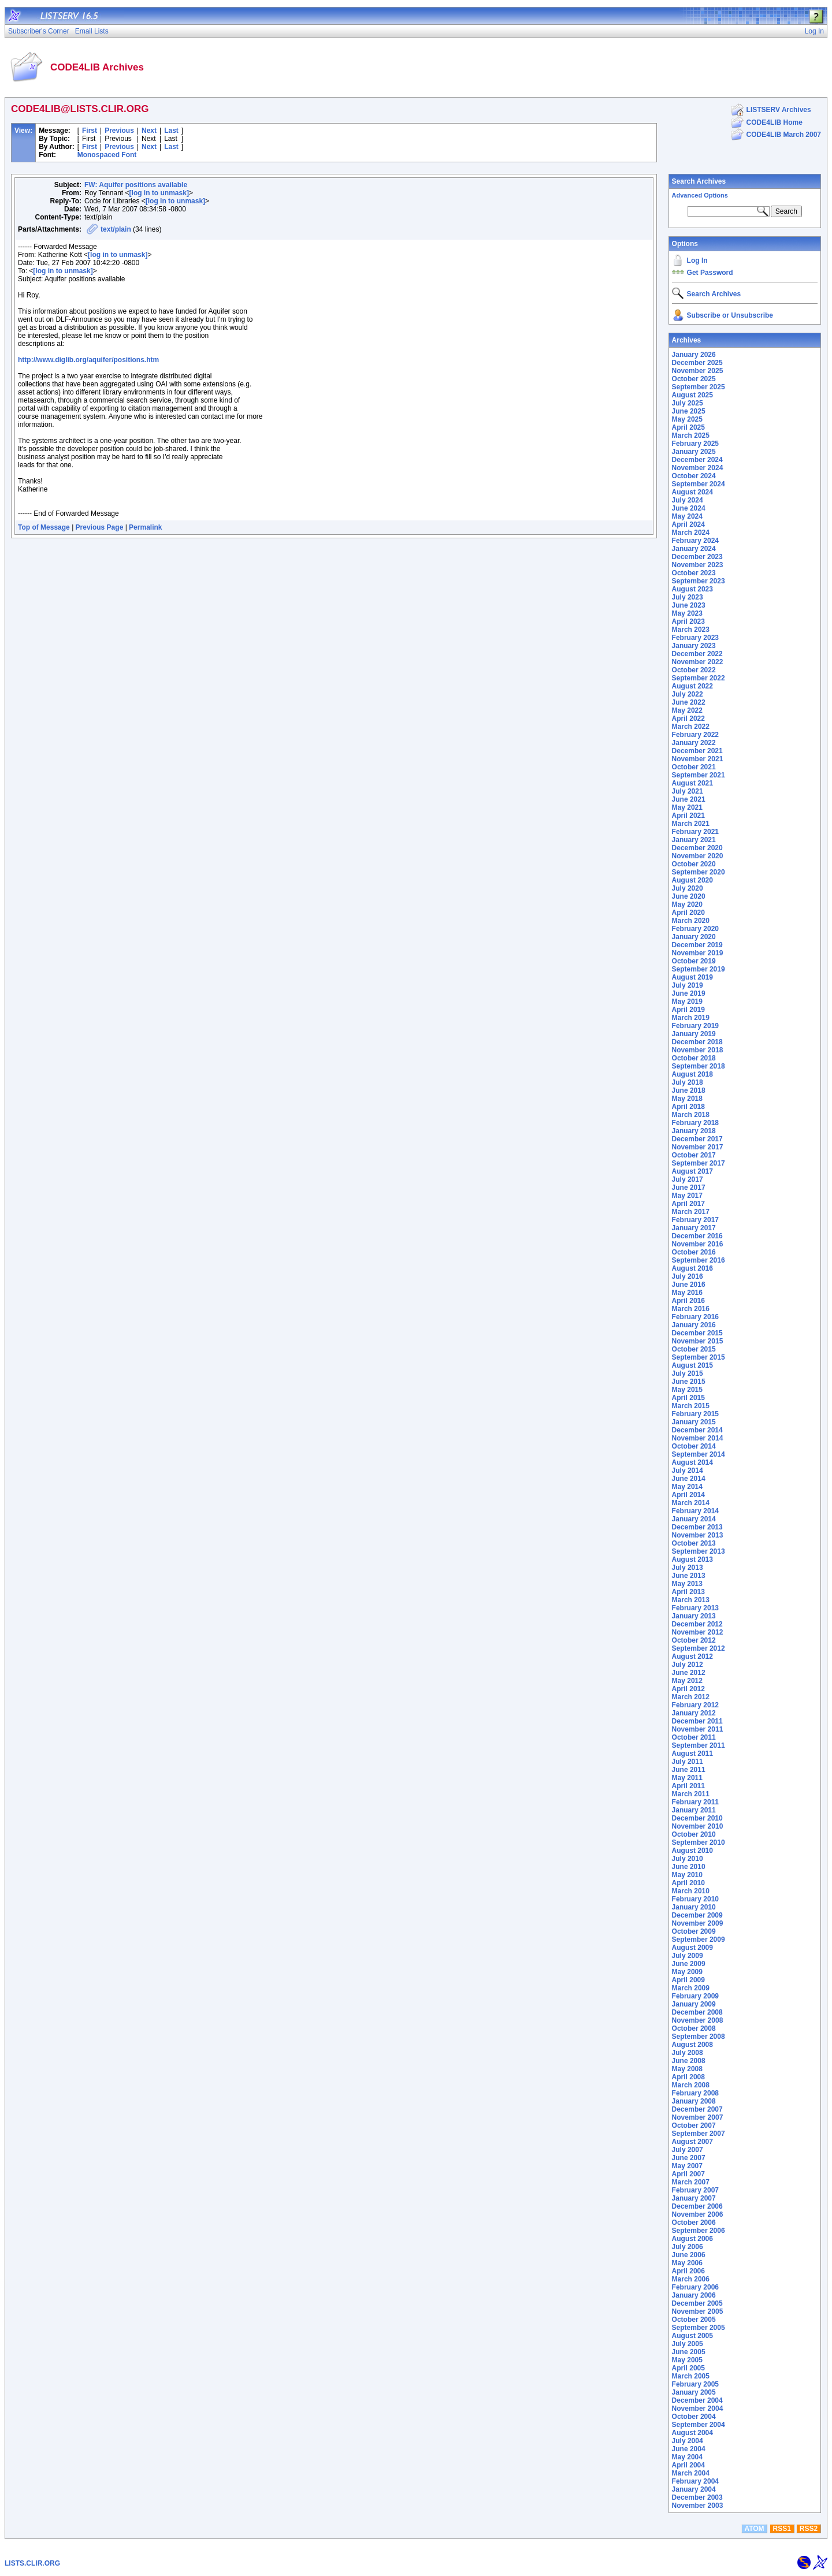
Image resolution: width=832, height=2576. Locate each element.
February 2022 (695, 735)
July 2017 (687, 1179)
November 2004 (697, 2408)
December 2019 (697, 945)
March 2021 (691, 824)
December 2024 (697, 460)
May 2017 (687, 1196)
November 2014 (697, 1438)
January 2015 (694, 1422)
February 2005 (695, 2384)
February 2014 (695, 1511)
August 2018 (692, 1074)
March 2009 (691, 1988)
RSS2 (809, 2529)
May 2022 (687, 710)
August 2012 (692, 1656)
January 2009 (694, 2004)
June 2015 (688, 1382)
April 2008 (688, 2077)
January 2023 (694, 646)
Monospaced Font (107, 155)
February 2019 (695, 1026)
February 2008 (695, 2093)
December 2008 (697, 2012)
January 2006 (694, 2295)
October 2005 (694, 2320)
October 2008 (694, 2028)
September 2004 (698, 2425)
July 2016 (687, 1276)
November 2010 (697, 1826)
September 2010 (698, 1842)
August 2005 (692, 2336)
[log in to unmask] (159, 193)
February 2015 (695, 1414)
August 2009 (692, 1948)
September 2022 (698, 678)
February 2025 (695, 444)
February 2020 (695, 929)
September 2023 (698, 581)
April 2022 (688, 718)
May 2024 (687, 516)
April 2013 (688, 1592)
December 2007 (697, 2109)
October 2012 (694, 1640)
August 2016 (692, 1268)
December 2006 (697, 2206)
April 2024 (688, 524)
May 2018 (687, 1099)
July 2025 (687, 403)
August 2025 (692, 395)
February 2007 (695, 2190)
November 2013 (697, 1535)
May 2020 (687, 904)
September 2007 (698, 2134)
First (89, 130)
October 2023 (694, 573)
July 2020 (687, 888)
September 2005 (698, 2328)
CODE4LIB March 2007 (783, 135)
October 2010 (694, 1834)
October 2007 (694, 2125)
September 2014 (698, 1454)
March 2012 (691, 1697)
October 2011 (694, 1737)
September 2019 (698, 969)
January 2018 (694, 1131)
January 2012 (694, 1713)
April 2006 (688, 2271)
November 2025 (697, 371)
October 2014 (694, 1446)
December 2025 (697, 363)
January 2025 (694, 452)
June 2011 (688, 1770)
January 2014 (694, 1519)
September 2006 (698, 2231)
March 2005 (691, 2376)
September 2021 (698, 775)
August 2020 (692, 880)
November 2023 (697, 565)
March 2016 (691, 1309)
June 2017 (688, 1187)
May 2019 (687, 1001)
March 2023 (691, 630)
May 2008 (687, 2069)
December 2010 (697, 1818)
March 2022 (691, 727)
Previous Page (100, 527)
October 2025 (694, 379)
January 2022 (694, 743)
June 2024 (688, 508)
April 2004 (688, 2465)
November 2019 (697, 953)
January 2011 (694, 1810)
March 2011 (691, 1794)
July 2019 (687, 985)
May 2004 (687, 2457)
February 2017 (695, 1220)
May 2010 (687, 1875)
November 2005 (697, 2311)
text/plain (116, 229)
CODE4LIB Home (774, 122)
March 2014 (691, 1503)
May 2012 (687, 1681)
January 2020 (694, 937)
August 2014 (692, 1462)
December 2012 (697, 1624)
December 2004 (697, 2400)
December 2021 (697, 751)
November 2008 (697, 2020)
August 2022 (692, 686)
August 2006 (692, 2239)
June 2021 (688, 799)
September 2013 (698, 1551)
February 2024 (695, 541)
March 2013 (691, 1600)
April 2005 (688, 2368)
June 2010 (688, 1867)
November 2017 (697, 1147)
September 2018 (698, 1066)
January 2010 (694, 1907)
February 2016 (695, 1317)
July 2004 (687, 2441)
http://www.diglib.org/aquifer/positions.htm (88, 360)
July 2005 (687, 2344)
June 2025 (688, 411)
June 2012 (688, 1673)
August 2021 (692, 783)
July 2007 (687, 2150)
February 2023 (695, 638)
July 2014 (687, 1470)
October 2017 (694, 1155)
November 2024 (697, 468)
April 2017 (688, 1204)
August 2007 (692, 2142)
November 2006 (697, 2214)
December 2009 (697, 1915)
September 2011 (698, 1745)
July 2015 (687, 1373)
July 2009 (687, 1956)
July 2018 (687, 1082)
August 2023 (692, 589)
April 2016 (688, 1301)
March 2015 (691, 1406)
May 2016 (687, 1293)
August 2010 (692, 1851)
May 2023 (687, 613)
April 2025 (688, 427)
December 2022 (697, 654)
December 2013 (697, 1527)
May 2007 (687, 2166)
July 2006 (687, 2247)
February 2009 (695, 1996)
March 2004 (691, 2473)
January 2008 (694, 2101)
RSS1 (782, 2529)
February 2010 (695, 1899)
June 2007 (688, 2158)
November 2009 (697, 1923)
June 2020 (688, 896)
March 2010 (691, 1891)
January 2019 (694, 1034)
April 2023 (688, 621)
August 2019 (692, 977)
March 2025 (691, 435)
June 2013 (688, 1576)
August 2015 (692, 1365)
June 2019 (688, 993)
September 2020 (698, 872)
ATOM (754, 2529)
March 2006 (691, 2279)
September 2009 (698, 1939)
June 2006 (688, 2255)
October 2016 (694, 1252)
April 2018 (688, 1107)
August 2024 (692, 492)
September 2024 (698, 484)
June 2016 (688, 1284)
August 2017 (692, 1171)
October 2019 (694, 961)
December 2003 (697, 2497)
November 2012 (697, 1632)
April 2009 (688, 1980)
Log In (697, 260)
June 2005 (688, 2352)
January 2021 (694, 840)
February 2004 (695, 2481)
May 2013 (687, 1584)
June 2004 (688, 2449)
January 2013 (694, 1616)
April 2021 (688, 815)
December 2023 (697, 557)
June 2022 (688, 702)
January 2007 (694, 2198)
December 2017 (697, 1139)
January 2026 (694, 355)
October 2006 (694, 2222)
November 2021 (697, 759)
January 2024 (694, 549)
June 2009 (688, 1964)
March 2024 (691, 532)
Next (149, 130)
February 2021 (695, 832)
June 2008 (688, 2061)
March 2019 (691, 1018)
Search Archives (699, 181)
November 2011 (697, 1729)
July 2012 (687, 1665)
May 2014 (687, 1487)
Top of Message (44, 527)
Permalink (145, 527)
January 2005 (694, 2392)
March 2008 (691, 2085)
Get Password (710, 273)
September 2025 (698, 387)
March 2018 (691, 1115)
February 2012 (695, 1705)
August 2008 (692, 2045)
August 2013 (692, 1559)
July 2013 (687, 1568)
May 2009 (687, 1972)
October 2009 (694, 1931)
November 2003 (697, 2505)
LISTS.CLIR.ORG (32, 2563)
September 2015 (698, 1357)
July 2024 (687, 500)
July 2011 (687, 1762)
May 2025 (687, 419)
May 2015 (687, 1390)
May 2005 (687, 2360)
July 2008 (687, 2053)
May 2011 (687, 1778)
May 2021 (687, 807)
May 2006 (687, 2263)
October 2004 (694, 2417)
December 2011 (697, 1721)
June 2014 (688, 1479)
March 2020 (691, 921)
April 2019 (688, 1010)
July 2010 (687, 1859)
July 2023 (687, 597)
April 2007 (688, 2174)
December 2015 (697, 1333)
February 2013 (695, 1608)
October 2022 (694, 670)
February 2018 (695, 1123)
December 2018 (697, 1042)
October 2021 (694, 767)
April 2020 (688, 913)
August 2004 (692, 2433)
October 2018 (694, 1058)
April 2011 (688, 1786)
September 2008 (698, 2036)
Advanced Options (700, 195)
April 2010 (688, 1883)
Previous (119, 130)
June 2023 (688, 605)
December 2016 (697, 1236)
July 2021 (687, 791)
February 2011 (695, 1802)
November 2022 (697, 662)
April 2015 (688, 1398)
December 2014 (697, 1430)
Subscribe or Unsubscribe (730, 315)
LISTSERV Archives (778, 110)
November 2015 (697, 1341)
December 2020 (697, 848)
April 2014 (688, 1495)
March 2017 (691, 1212)
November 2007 (697, 2117)
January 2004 (694, 2489)
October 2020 (694, 864)
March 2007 (691, 2182)
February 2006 (695, 2287)
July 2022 (687, 694)
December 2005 (697, 2303)
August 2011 (692, 1753)
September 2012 (698, 1648)
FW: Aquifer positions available (135, 185)
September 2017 (698, 1163)
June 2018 (688, 1090)
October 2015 (694, 1349)
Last (171, 130)
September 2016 (698, 1260)
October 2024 (694, 476)
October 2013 (694, 1543)
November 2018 (697, 1050)
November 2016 (697, 1244)
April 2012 (688, 1689)
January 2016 (694, 1325)
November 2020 (697, 856)
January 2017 (694, 1228)
